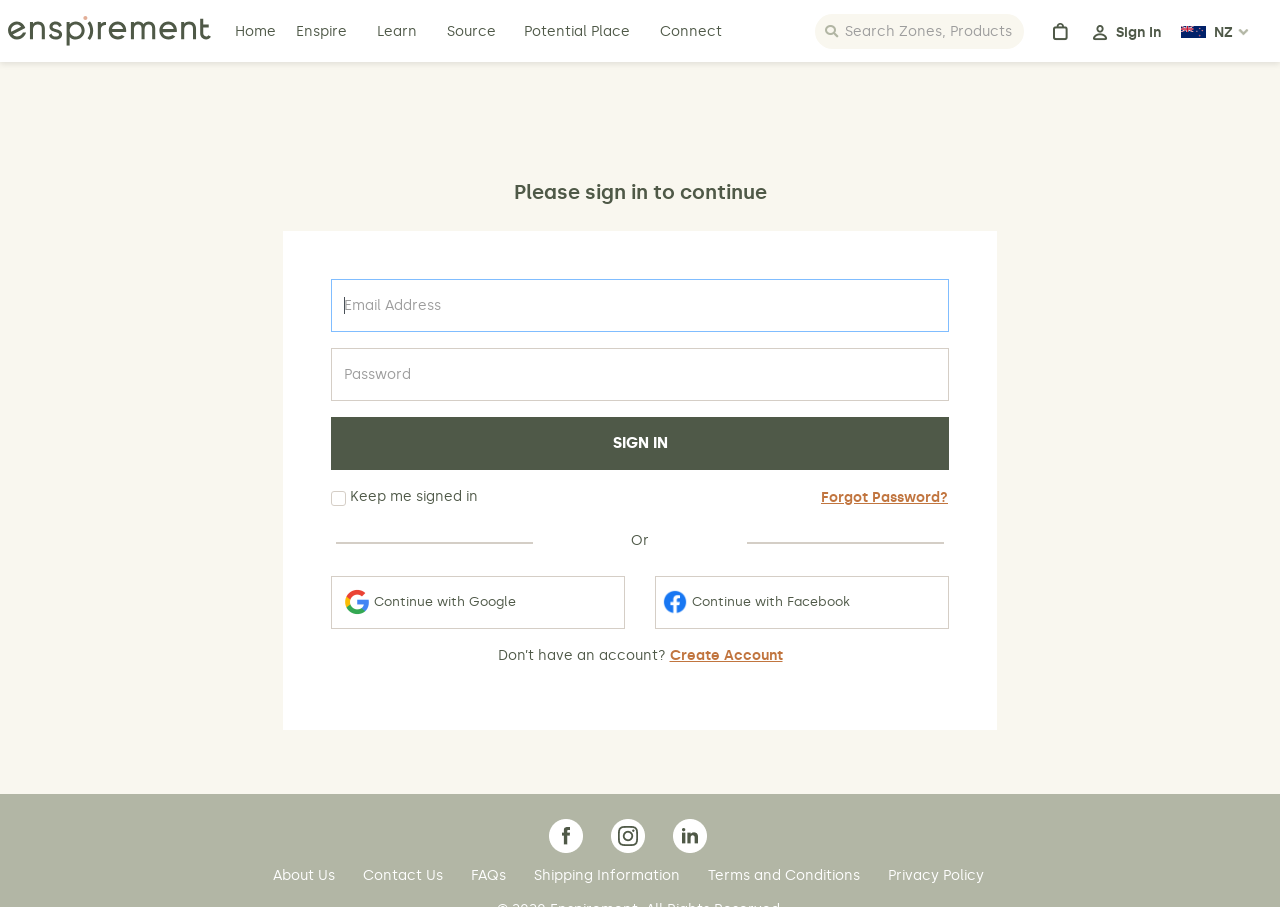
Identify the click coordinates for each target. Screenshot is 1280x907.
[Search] (919, 31)
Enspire (321, 31)
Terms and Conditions (786, 875)
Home (257, 31)
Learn (399, 31)
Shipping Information (609, 875)
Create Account (726, 655)
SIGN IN (640, 443)
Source (471, 31)
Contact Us (405, 875)
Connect (691, 31)
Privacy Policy (936, 875)
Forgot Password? (884, 497)
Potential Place (577, 31)
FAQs (490, 875)
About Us (306, 875)
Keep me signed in (404, 497)
